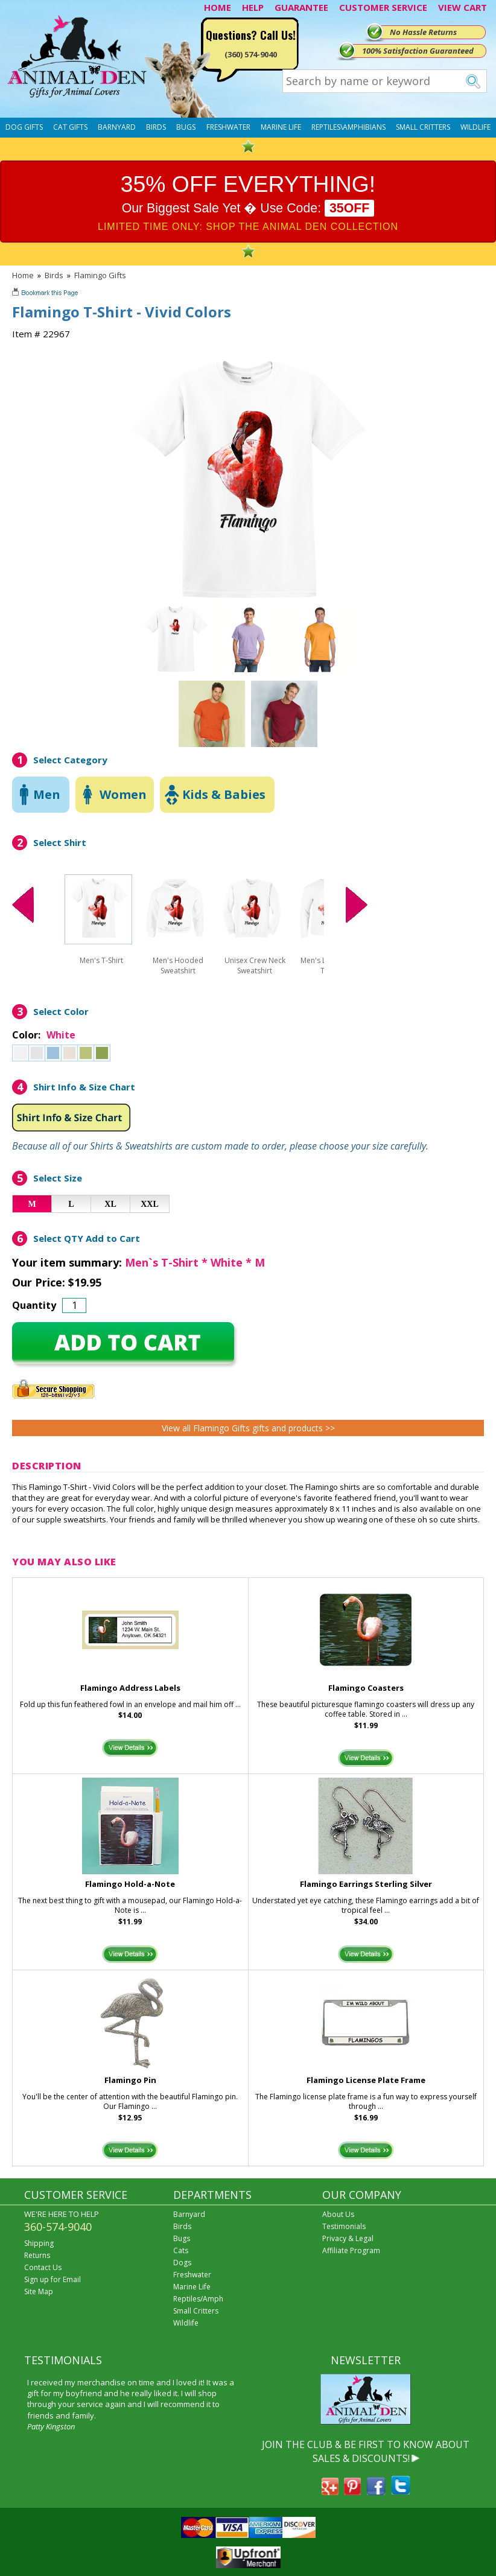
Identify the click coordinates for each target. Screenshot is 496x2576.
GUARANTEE (301, 7)
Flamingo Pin (130, 2080)
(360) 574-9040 (250, 54)
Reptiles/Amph (198, 2299)
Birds (156, 127)
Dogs (182, 2262)
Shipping (39, 2243)
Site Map (38, 2291)
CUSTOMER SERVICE (383, 7)
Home (23, 275)
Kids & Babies (223, 794)
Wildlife (475, 127)
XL (110, 1204)
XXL (150, 1204)
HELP (253, 7)
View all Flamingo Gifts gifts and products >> (248, 1428)
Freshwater (228, 127)
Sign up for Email (52, 2279)
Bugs (186, 127)
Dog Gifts (24, 127)
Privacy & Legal (348, 2238)
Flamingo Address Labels (130, 1687)
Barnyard (117, 127)
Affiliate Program (351, 2250)
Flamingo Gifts (100, 275)
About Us (338, 2214)
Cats (180, 2250)
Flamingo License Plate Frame (366, 2080)
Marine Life (281, 127)
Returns (37, 2255)
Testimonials (344, 2226)
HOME (217, 7)
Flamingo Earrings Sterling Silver (366, 1883)
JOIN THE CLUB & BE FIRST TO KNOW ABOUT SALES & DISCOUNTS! (365, 2451)
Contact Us (43, 2267)
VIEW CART (462, 7)
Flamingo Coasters (366, 1687)
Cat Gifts (70, 127)
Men (46, 794)
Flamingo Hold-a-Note (130, 1883)
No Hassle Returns (423, 32)
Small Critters (423, 127)
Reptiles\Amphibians (348, 127)
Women (123, 794)
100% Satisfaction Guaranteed (418, 50)
